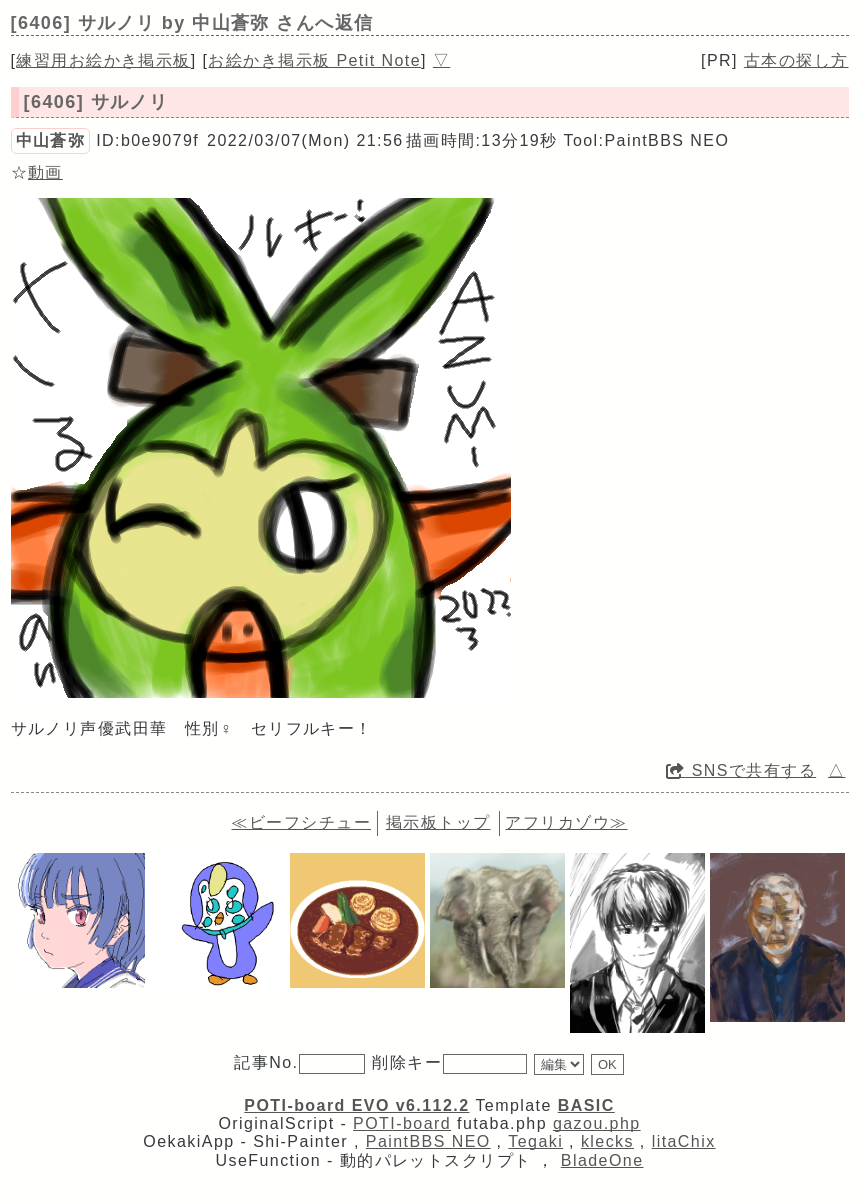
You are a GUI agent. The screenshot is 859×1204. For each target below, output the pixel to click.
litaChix (684, 1141)
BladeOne (602, 1160)
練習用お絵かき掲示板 (103, 60)
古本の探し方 (796, 60)
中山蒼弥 (51, 140)
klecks (607, 1141)
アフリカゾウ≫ (566, 822)
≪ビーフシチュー (301, 822)
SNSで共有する (741, 770)
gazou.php (597, 1123)
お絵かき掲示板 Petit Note (314, 60)
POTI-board (402, 1123)
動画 (45, 172)
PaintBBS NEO (428, 1141)
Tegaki (535, 1141)
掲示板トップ (438, 822)
